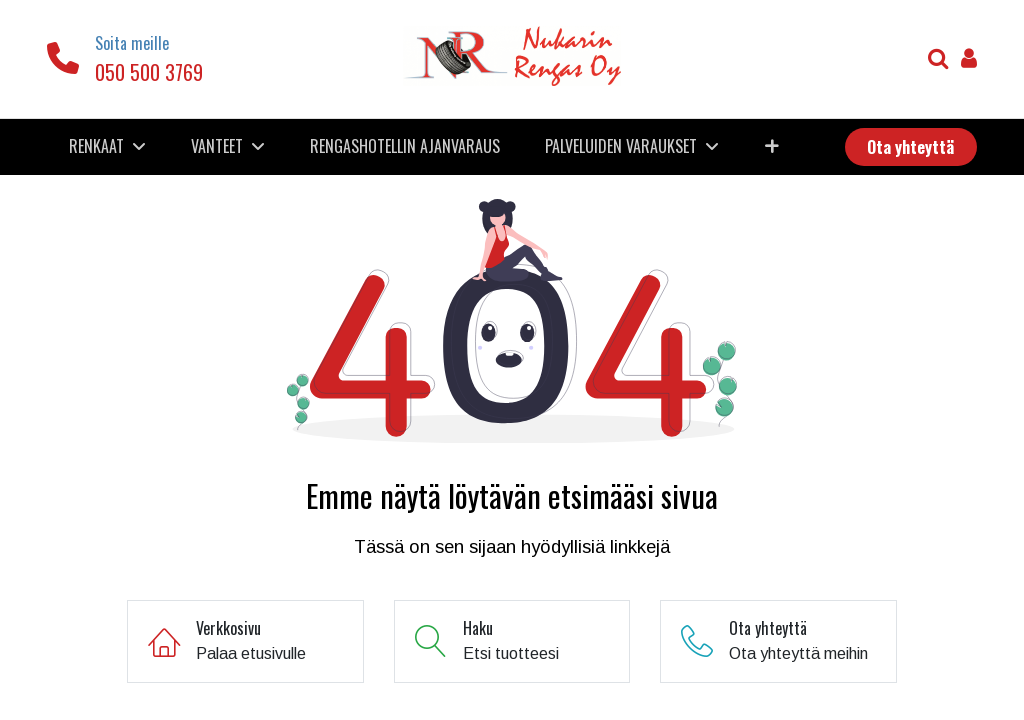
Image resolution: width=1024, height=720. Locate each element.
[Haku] (938, 60)
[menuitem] (405, 146)
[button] (771, 146)
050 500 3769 (149, 72)
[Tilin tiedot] (969, 60)
